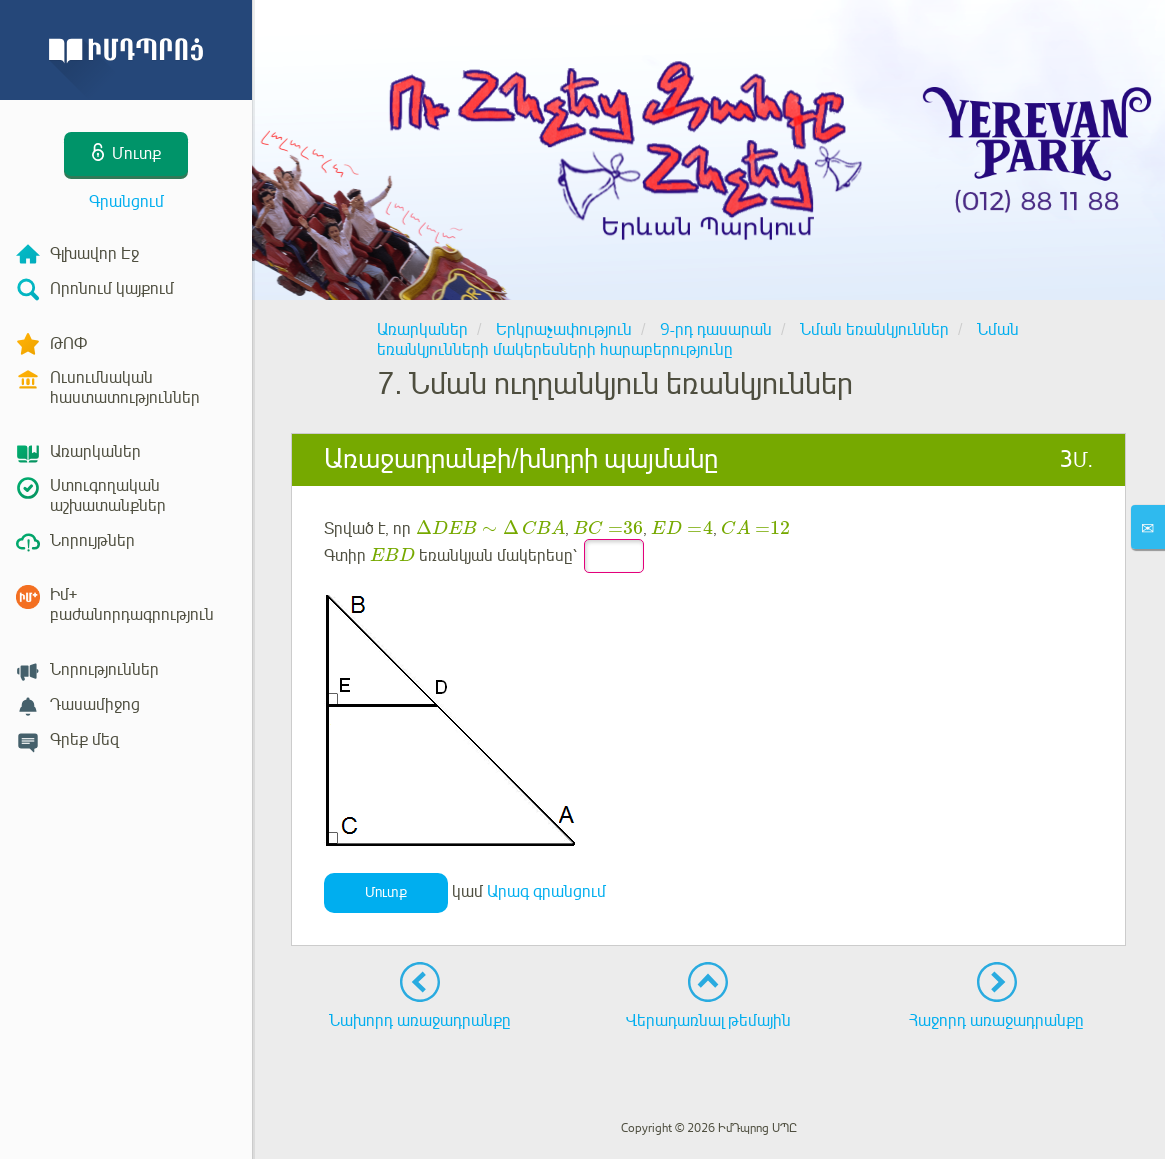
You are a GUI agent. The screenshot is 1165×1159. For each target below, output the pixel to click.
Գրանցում (126, 202)
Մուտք (386, 892)
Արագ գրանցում (546, 892)
